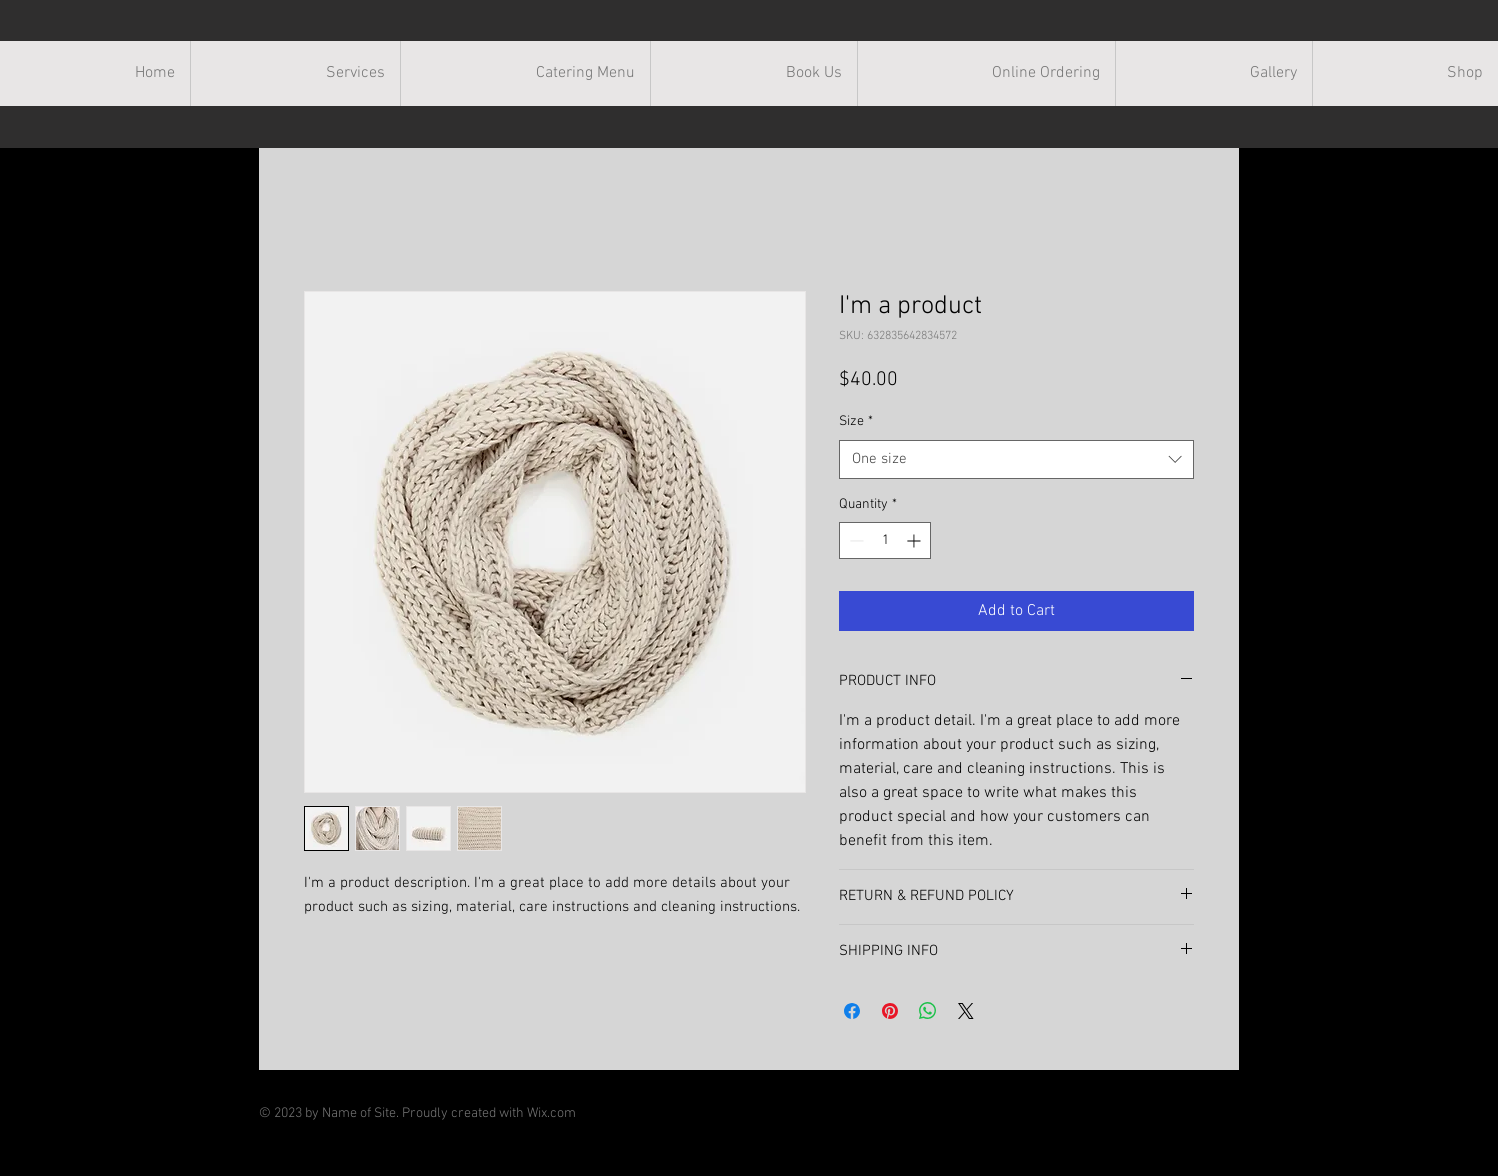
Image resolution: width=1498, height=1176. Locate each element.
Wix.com (551, 1113)
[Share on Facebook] (852, 1011)
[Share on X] (966, 1011)
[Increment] (915, 540)
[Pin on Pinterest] (890, 1011)
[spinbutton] (885, 540)
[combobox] (1016, 459)
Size (856, 421)
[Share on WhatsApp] (928, 1011)
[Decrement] (854, 540)
